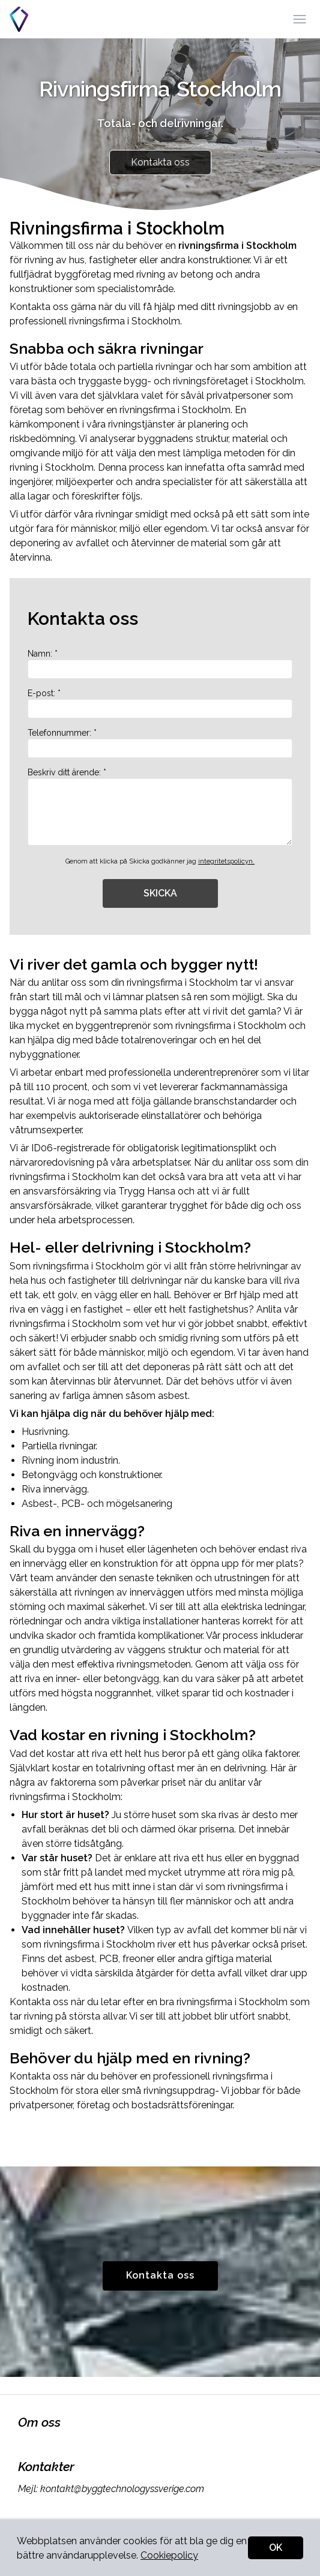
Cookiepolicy (169, 2555)
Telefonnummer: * (160, 743)
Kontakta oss (160, 162)
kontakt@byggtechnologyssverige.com (121, 2488)
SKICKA (160, 893)
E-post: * (160, 703)
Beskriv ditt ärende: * (160, 806)
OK (275, 2547)
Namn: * (160, 664)
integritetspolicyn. (226, 861)
